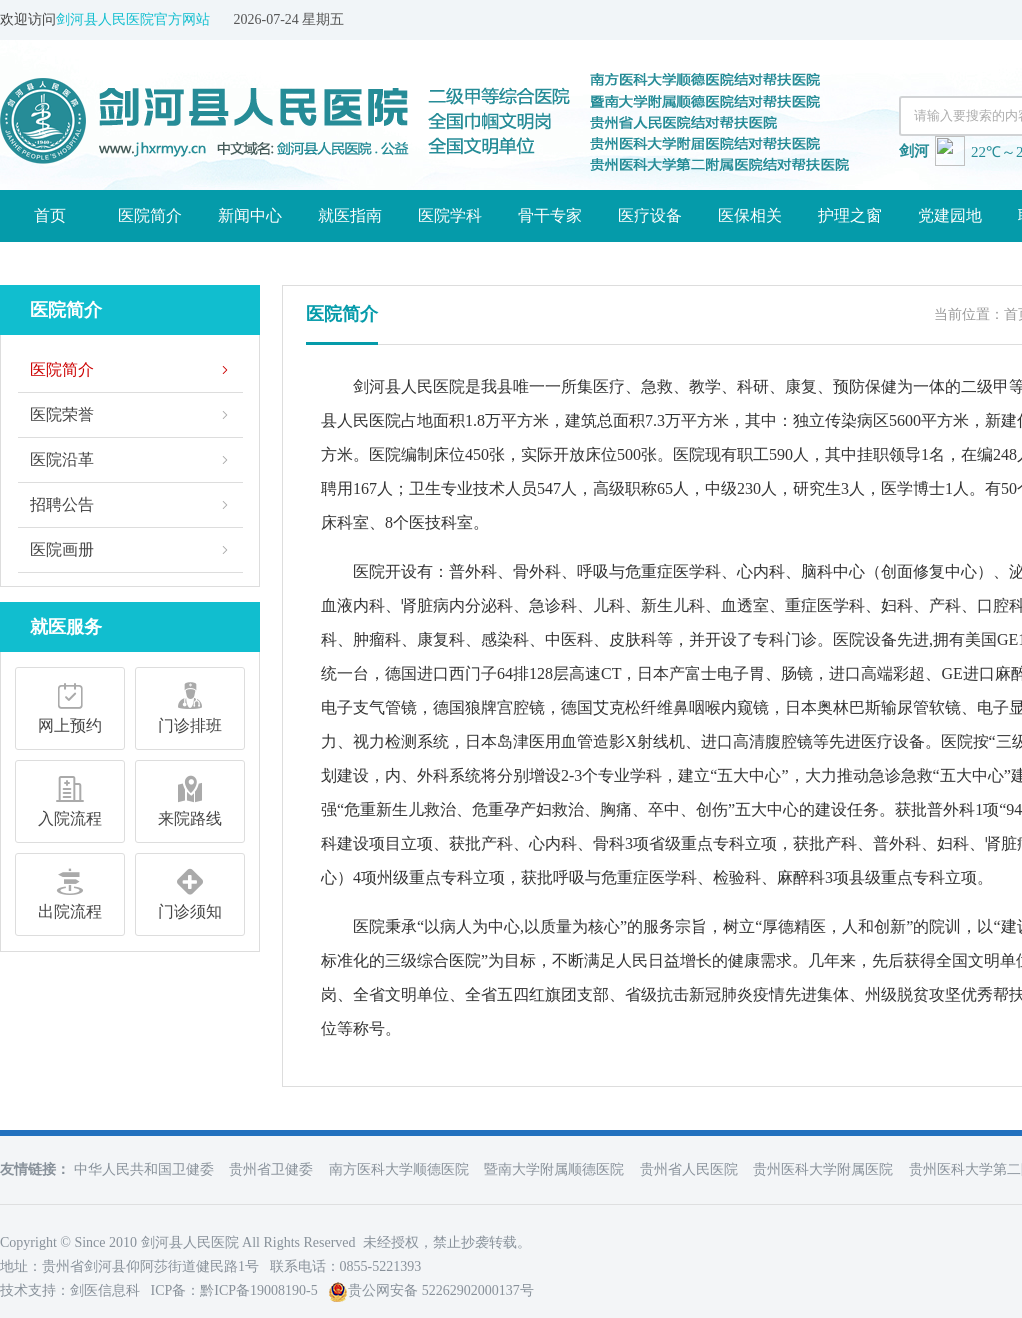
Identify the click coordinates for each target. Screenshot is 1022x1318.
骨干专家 (550, 215)
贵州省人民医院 (689, 1169)
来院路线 (190, 798)
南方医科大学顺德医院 (399, 1169)
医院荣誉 (62, 414)
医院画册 (62, 549)
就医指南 (350, 215)
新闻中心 (250, 215)
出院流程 (70, 891)
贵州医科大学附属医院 (823, 1169)
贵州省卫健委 (271, 1169)
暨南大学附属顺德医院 (554, 1169)
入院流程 (70, 798)
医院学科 (450, 215)
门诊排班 (190, 705)
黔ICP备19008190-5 (258, 1290)
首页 (50, 215)
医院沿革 (62, 459)
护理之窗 (850, 215)
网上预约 (70, 705)
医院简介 (150, 215)
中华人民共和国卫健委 (144, 1169)
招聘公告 (62, 504)
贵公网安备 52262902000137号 (431, 1290)
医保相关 (750, 215)
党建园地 (950, 215)
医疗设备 (650, 215)
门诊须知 (190, 891)
